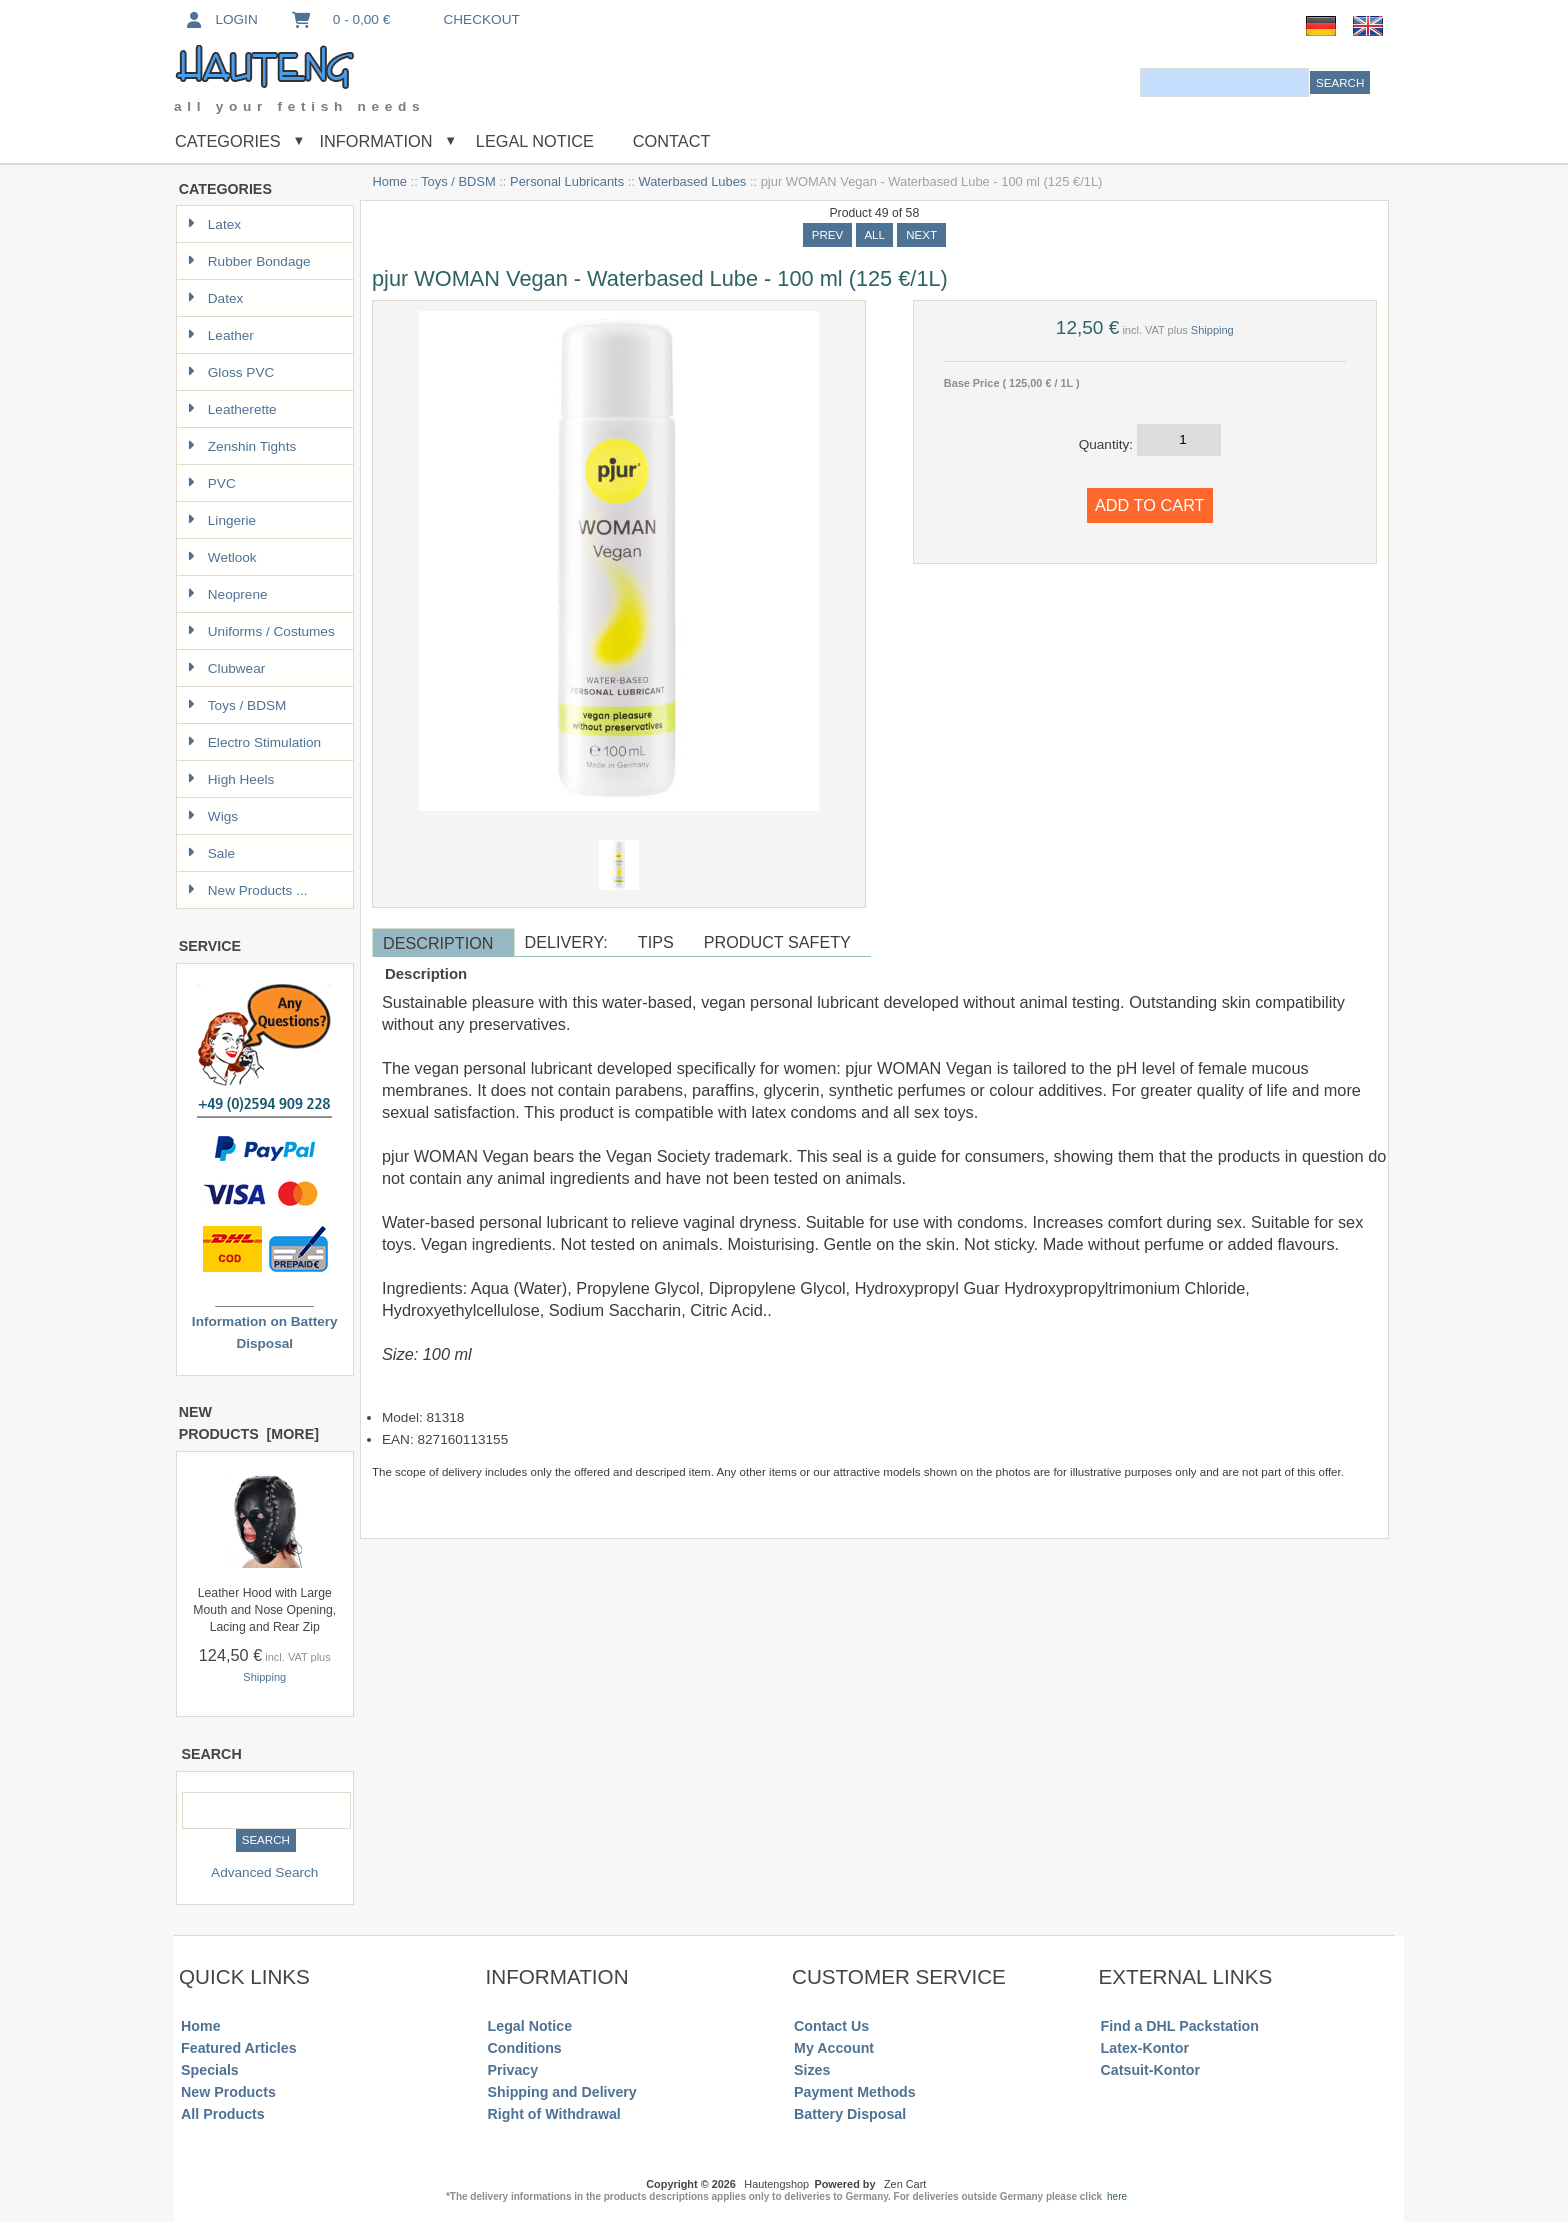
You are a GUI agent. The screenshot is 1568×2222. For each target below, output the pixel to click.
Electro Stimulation (254, 742)
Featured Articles (239, 2048)
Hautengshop (776, 2184)
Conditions (525, 2048)
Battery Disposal (850, 2114)
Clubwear (226, 668)
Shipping (264, 1677)
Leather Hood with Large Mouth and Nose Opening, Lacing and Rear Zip (264, 1610)
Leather (220, 335)
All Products (223, 2114)
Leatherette (232, 409)
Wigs (212, 816)
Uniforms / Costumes (261, 631)
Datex (215, 298)
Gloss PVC (230, 372)
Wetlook (222, 557)
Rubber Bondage (249, 261)
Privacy (513, 2070)
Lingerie (221, 520)
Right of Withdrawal (554, 2114)
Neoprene (227, 594)
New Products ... (247, 890)
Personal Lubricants (567, 181)
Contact (672, 141)
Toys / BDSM (458, 181)
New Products (228, 2092)
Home (390, 181)
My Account (834, 2048)
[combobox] (1224, 82)
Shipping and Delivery (562, 2092)
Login (220, 19)
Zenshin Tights (241, 446)
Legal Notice (532, 141)
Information (376, 141)
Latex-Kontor (1145, 2048)
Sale (211, 853)
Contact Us (831, 2026)
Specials (210, 2070)
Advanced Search (264, 1872)
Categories (228, 141)
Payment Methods (855, 2092)
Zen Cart (905, 2184)
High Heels (231, 779)
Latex (214, 224)
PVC (211, 483)
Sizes (812, 2070)
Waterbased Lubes (692, 181)
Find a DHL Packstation (1180, 2026)
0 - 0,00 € (340, 19)
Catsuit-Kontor (1150, 2070)
